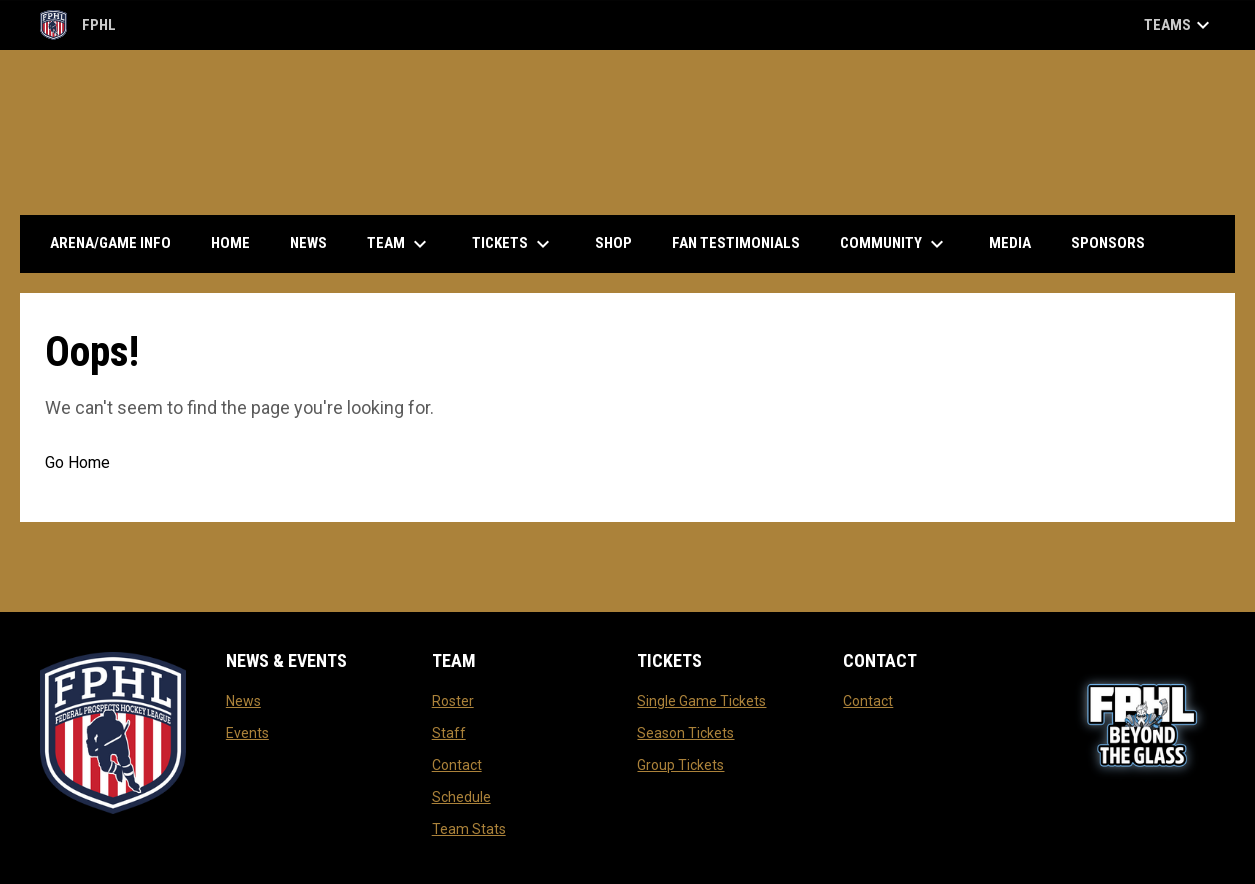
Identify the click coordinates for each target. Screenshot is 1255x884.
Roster (453, 701)
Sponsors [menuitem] (1108, 243)
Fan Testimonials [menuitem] (736, 243)
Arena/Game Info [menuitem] (110, 243)
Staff (449, 733)
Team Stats (469, 829)
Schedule (461, 797)
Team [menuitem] (399, 244)
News (243, 701)
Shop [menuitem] (621, 242)
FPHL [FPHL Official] (78, 25)
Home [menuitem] (230, 243)
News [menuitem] (308, 243)
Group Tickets (680, 765)
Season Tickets (685, 733)
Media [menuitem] (1010, 243)
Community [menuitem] (894, 244)
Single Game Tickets (701, 701)
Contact (457, 765)
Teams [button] (1179, 25)
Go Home (77, 462)
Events (247, 733)
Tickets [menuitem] (513, 244)
